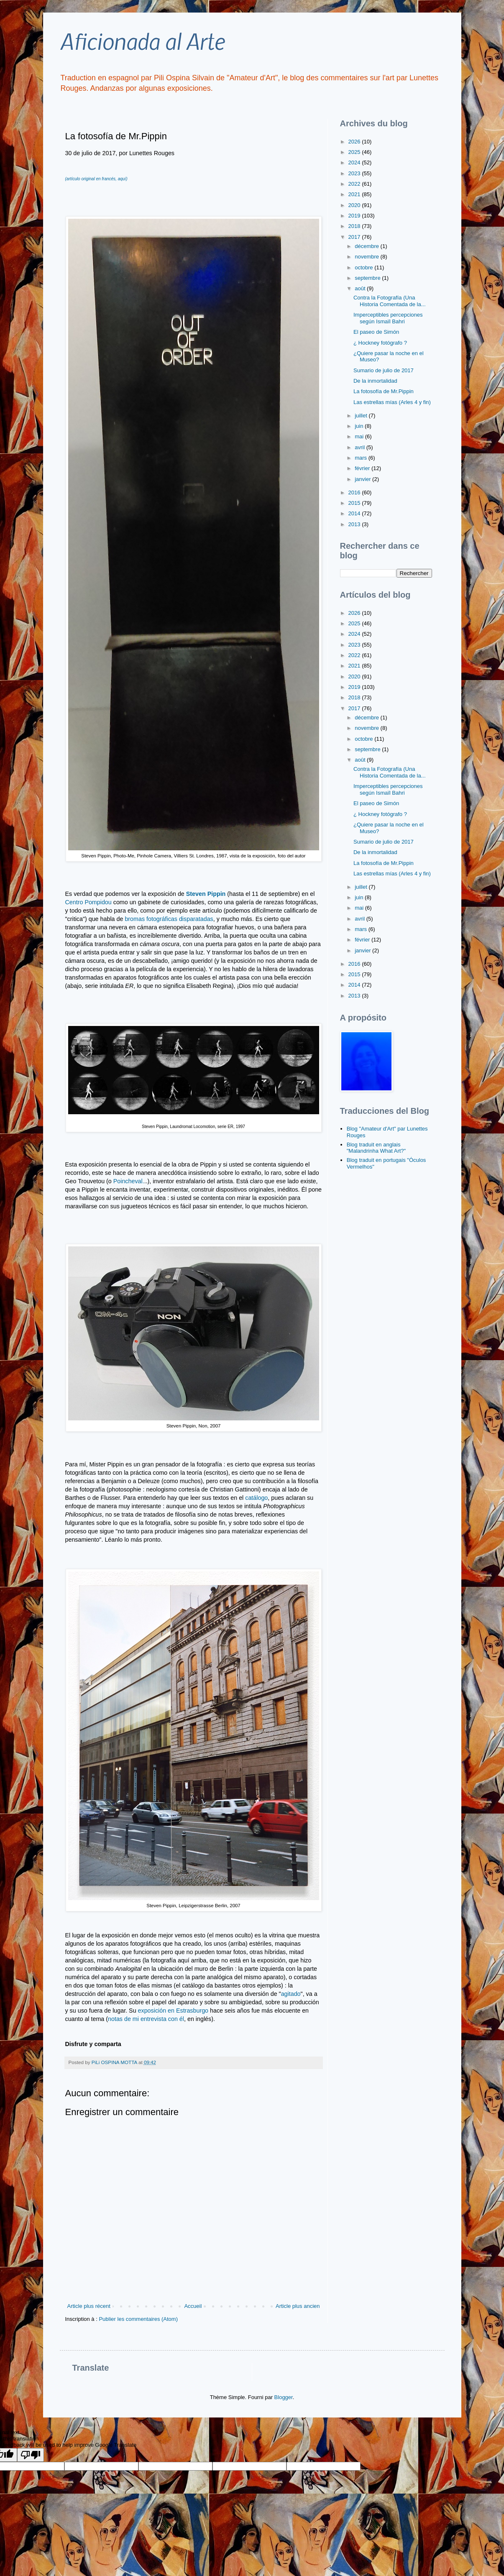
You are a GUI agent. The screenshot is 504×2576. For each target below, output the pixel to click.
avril (360, 447)
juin (360, 426)
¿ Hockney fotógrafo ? (380, 343)
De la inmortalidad (375, 381)
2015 (355, 503)
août (361, 288)
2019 (355, 215)
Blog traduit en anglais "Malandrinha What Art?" (376, 1147)
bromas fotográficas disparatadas (169, 919)
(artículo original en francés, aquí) (96, 179)
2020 (355, 205)
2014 (355, 513)
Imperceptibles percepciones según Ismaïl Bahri (387, 318)
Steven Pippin (206, 893)
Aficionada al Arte (142, 40)
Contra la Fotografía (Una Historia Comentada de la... (389, 300)
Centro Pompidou (88, 902)
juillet (361, 415)
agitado (291, 1993)
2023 (355, 173)
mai (360, 436)
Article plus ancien (298, 2306)
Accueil (193, 2306)
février (363, 468)
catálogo (255, 1497)
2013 (355, 524)
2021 (355, 194)
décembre (367, 246)
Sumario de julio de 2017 (383, 370)
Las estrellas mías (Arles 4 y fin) (392, 402)
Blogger (283, 2397)
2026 (355, 141)
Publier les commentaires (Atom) (138, 2319)
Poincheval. (128, 1181)
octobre (364, 267)
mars (361, 458)
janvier (363, 479)
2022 (355, 184)
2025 (355, 152)
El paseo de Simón (376, 332)
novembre (367, 256)
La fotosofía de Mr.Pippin (383, 391)
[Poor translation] (30, 2455)
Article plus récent (88, 2306)
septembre (368, 278)
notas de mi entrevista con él (146, 2019)
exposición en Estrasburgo (173, 2010)
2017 (355, 237)
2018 (355, 226)
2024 (355, 162)
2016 (355, 492)
